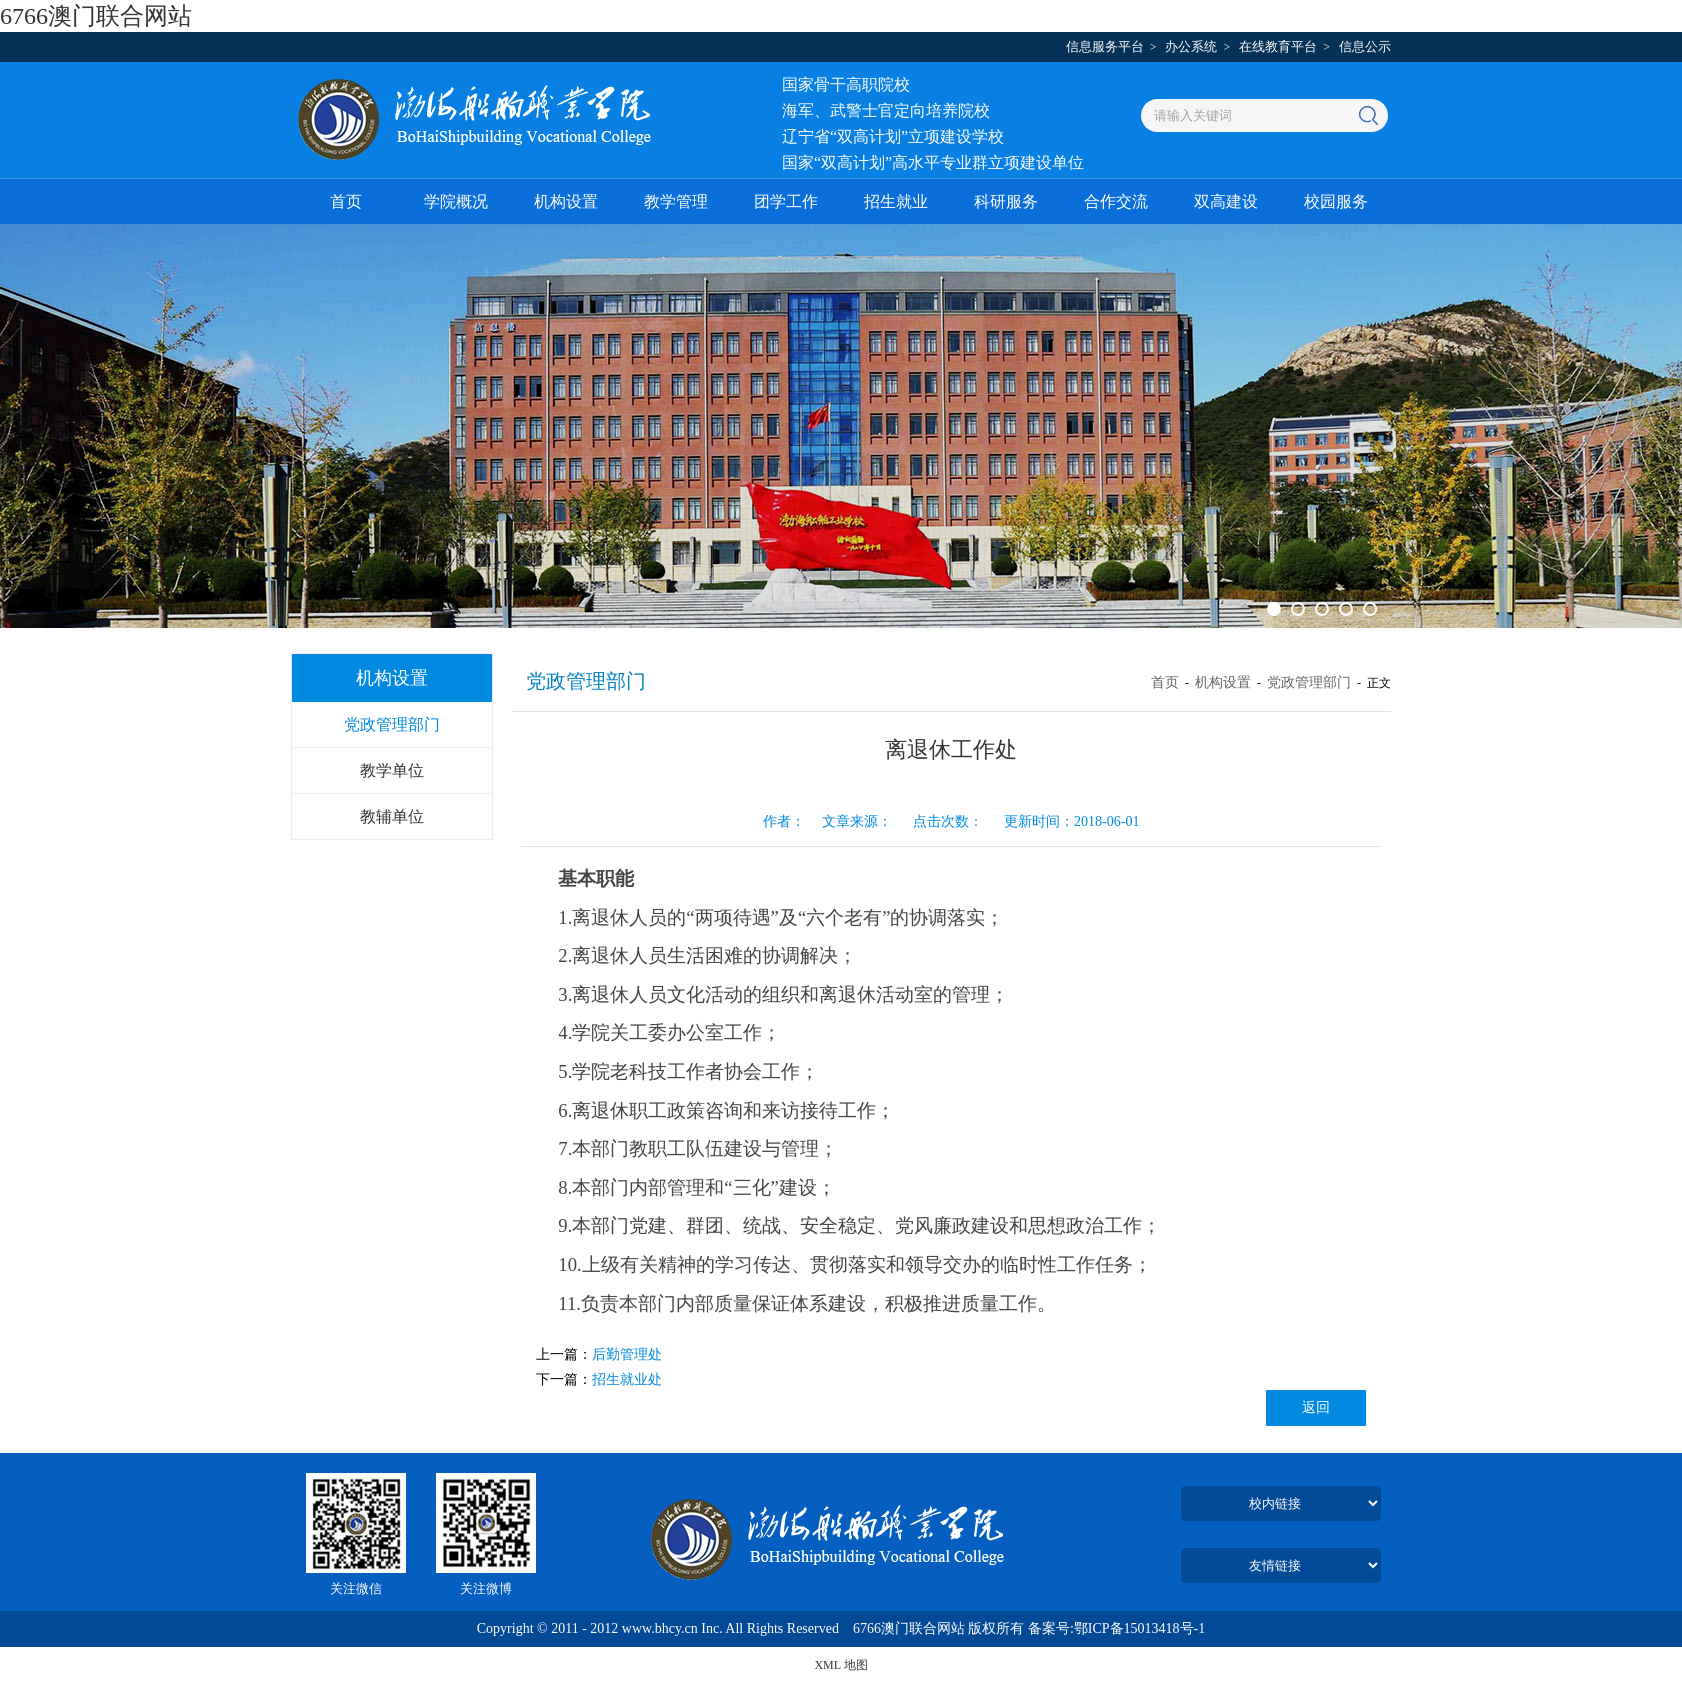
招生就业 (896, 201)
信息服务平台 (1105, 46)
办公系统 (1191, 46)
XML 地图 (840, 1665)
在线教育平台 (1278, 46)
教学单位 (392, 770)
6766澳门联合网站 (96, 16)
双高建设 (1226, 201)
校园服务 (1336, 201)
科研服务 (1006, 201)
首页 (346, 201)
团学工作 (786, 201)
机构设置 (566, 201)
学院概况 (456, 201)
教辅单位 (392, 816)
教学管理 (676, 201)
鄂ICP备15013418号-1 (1139, 1628)
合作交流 (1116, 201)
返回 (1316, 1407)
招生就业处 (627, 1379)
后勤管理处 (627, 1354)
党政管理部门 (392, 724)
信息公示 (1365, 46)
